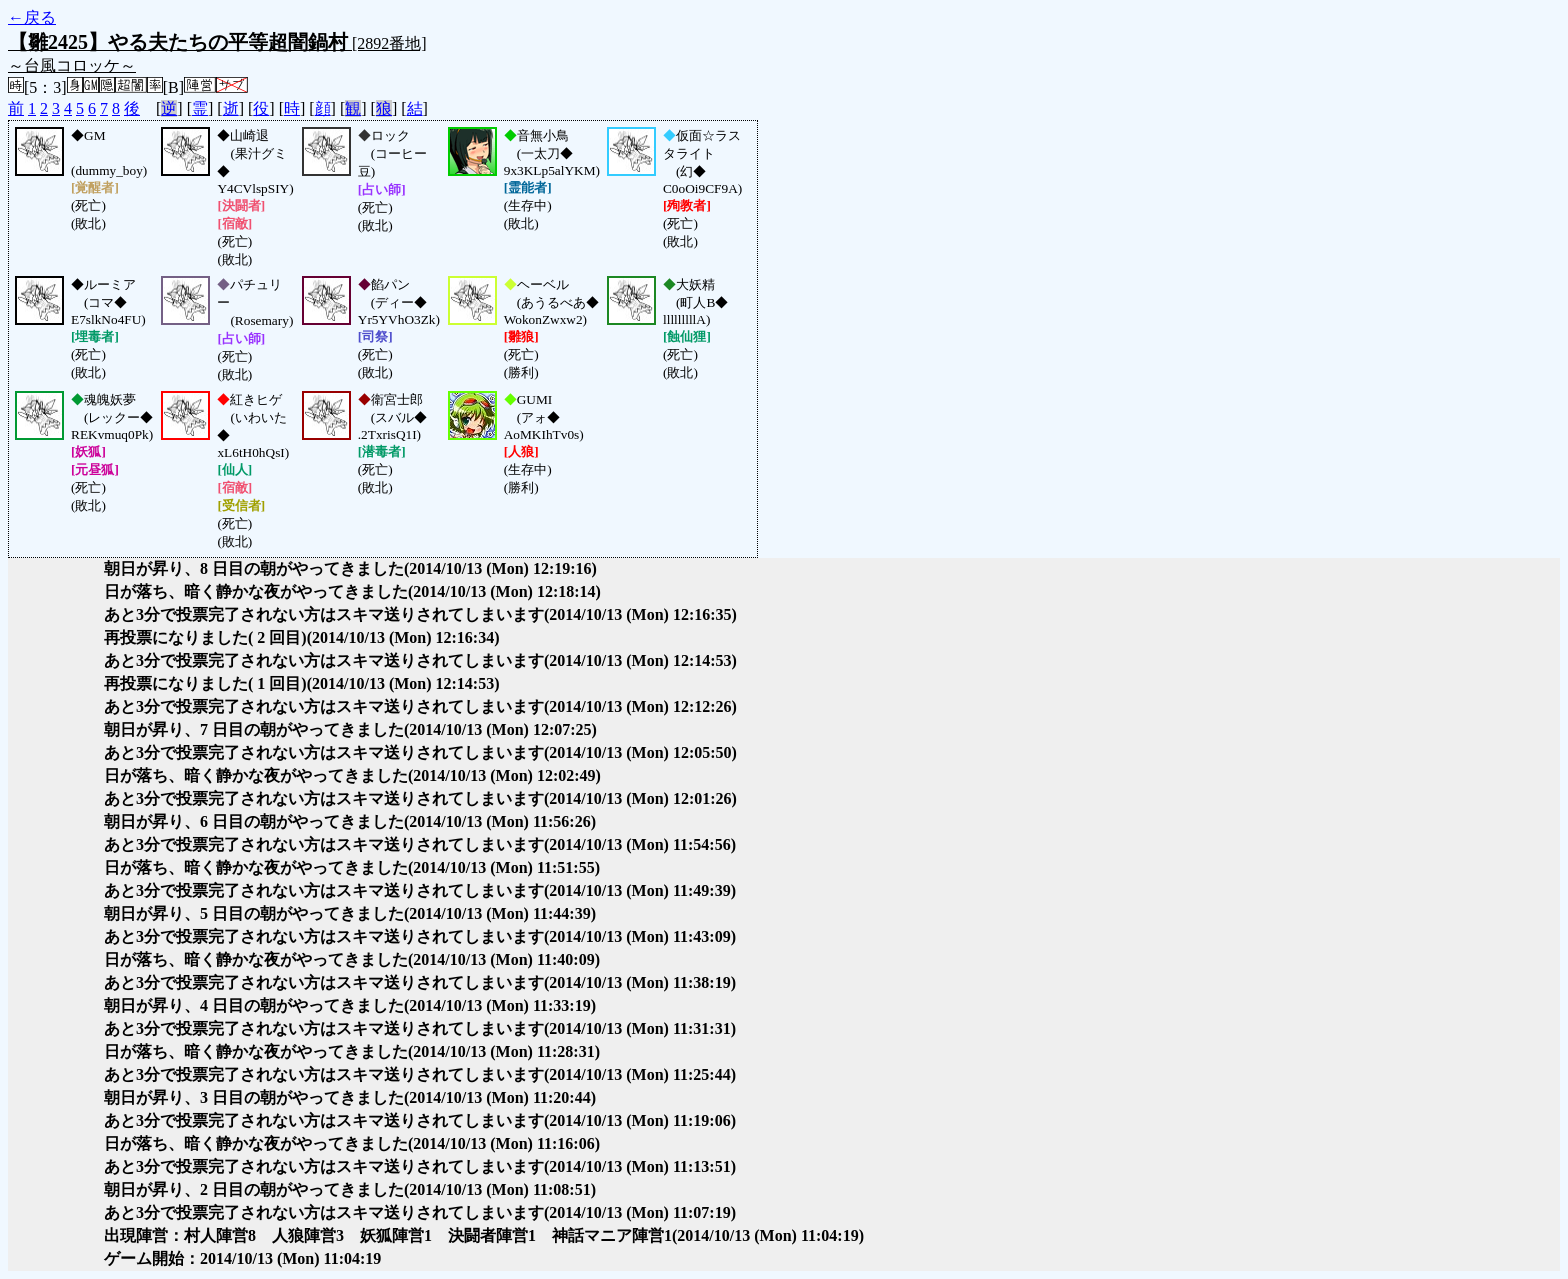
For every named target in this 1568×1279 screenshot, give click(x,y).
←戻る (32, 17)
